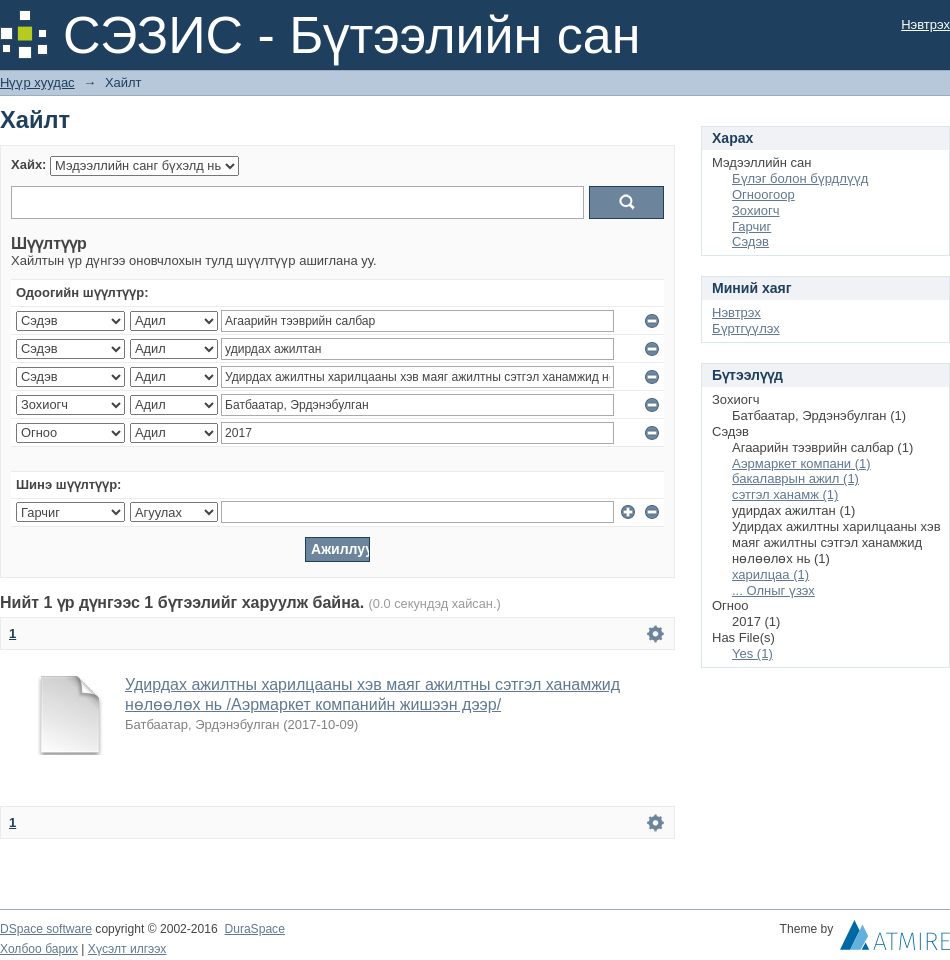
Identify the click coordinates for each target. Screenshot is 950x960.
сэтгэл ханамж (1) (785, 494)
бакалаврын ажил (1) (795, 478)
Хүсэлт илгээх (127, 949)
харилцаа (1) (770, 574)
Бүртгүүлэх (746, 328)
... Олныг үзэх (773, 590)
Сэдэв (750, 241)
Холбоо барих (39, 949)
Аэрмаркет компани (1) (801, 463)
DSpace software (46, 929)
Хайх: (28, 164)
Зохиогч (755, 210)
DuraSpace (254, 929)
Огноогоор (763, 194)
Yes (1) (752, 653)
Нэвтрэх (925, 24)
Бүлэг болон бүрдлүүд (800, 178)
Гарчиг (751, 226)
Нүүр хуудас (37, 82)
